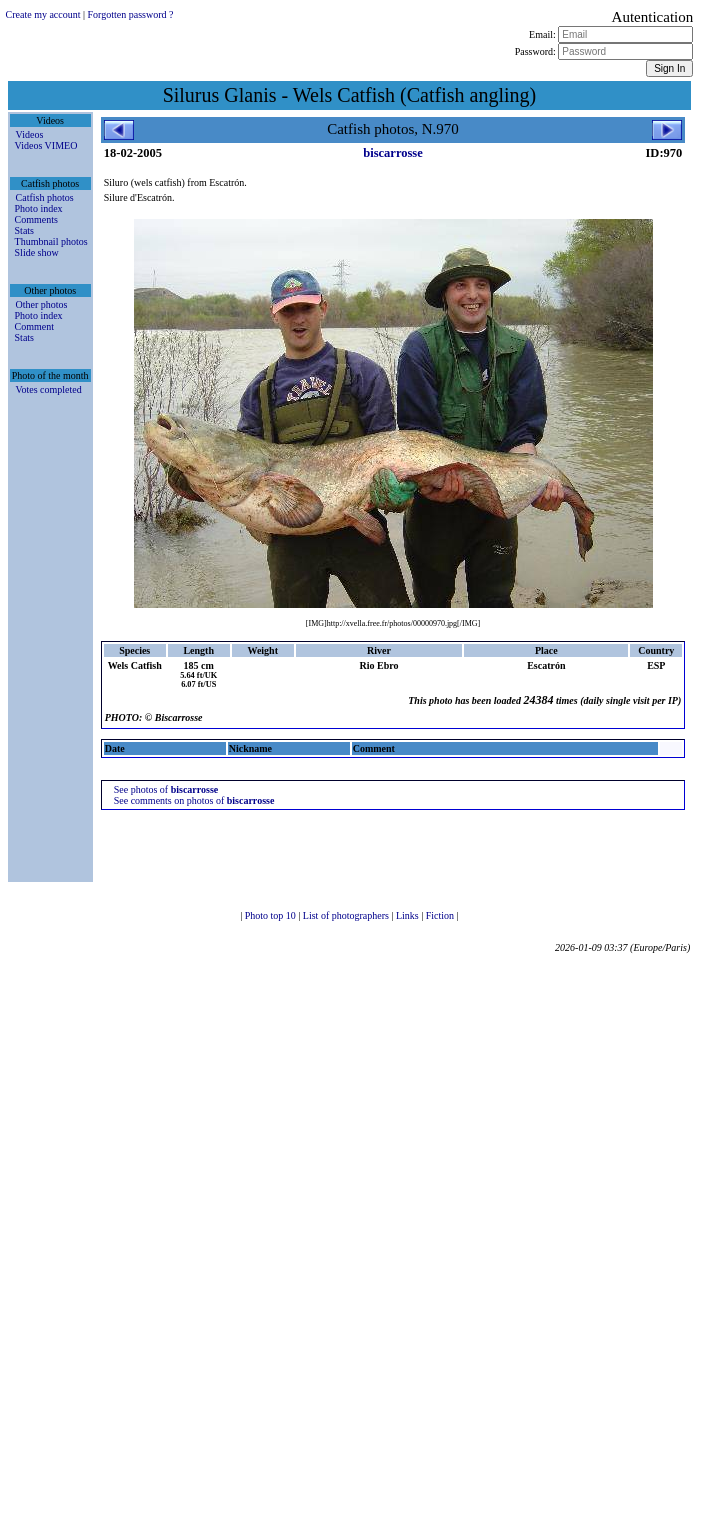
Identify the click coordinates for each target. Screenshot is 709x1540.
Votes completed (49, 389)
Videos (30, 134)
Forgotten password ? (131, 14)
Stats (24, 230)
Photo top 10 (272, 915)
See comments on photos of (194, 800)
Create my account (43, 14)
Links (408, 915)
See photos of (166, 789)
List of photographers (347, 915)
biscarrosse (393, 153)
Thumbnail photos (51, 241)
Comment (34, 326)
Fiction (441, 915)
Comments (36, 219)
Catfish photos (45, 197)
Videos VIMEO (46, 145)
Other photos (42, 304)
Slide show (37, 252)
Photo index (39, 208)
